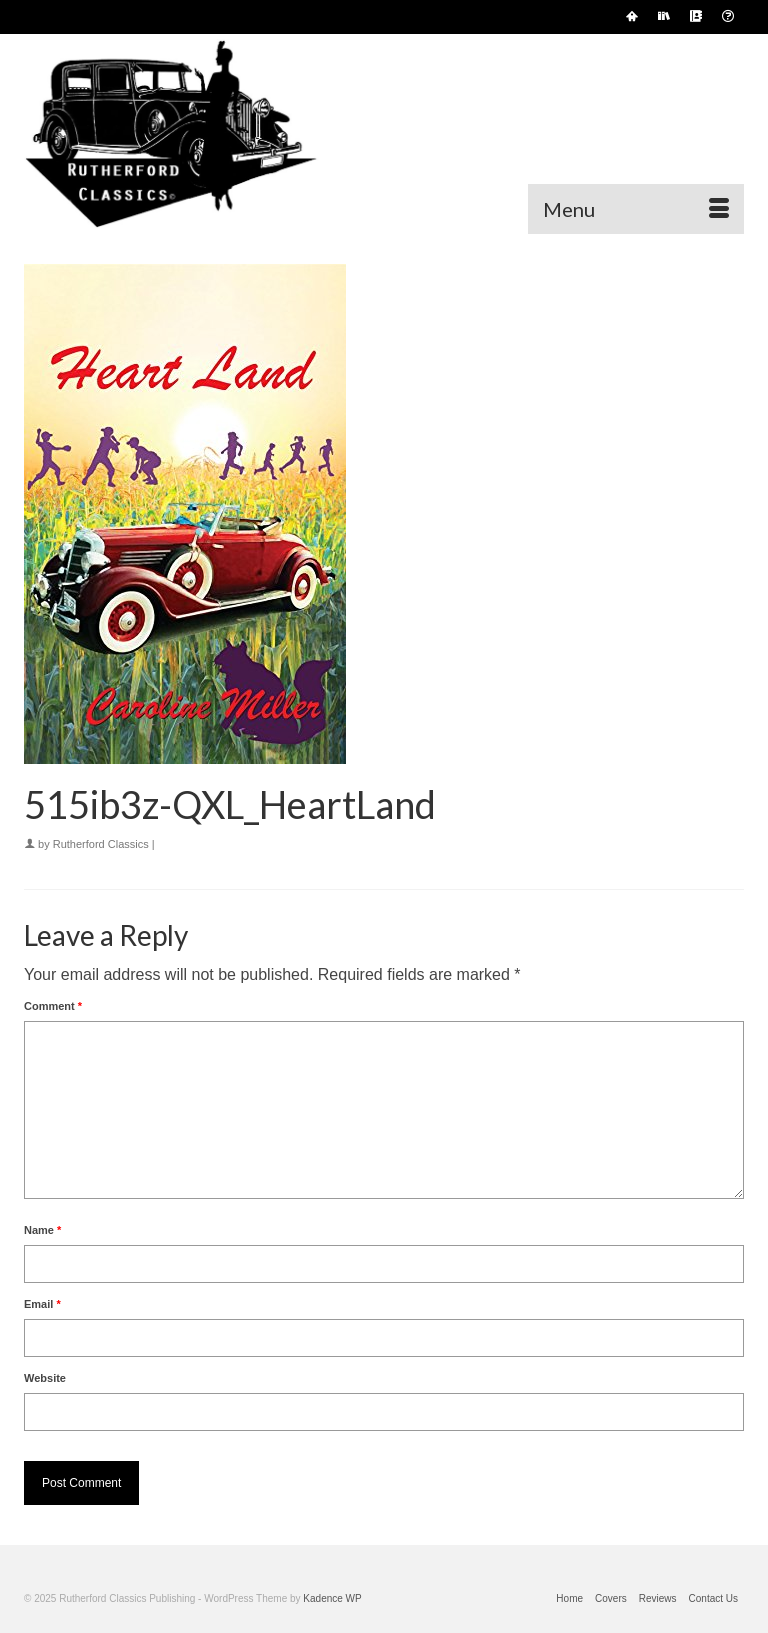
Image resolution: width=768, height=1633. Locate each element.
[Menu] (636, 209)
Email (42, 1304)
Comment (53, 1006)
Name (42, 1230)
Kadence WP (332, 1598)
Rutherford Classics (101, 844)
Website (45, 1378)
